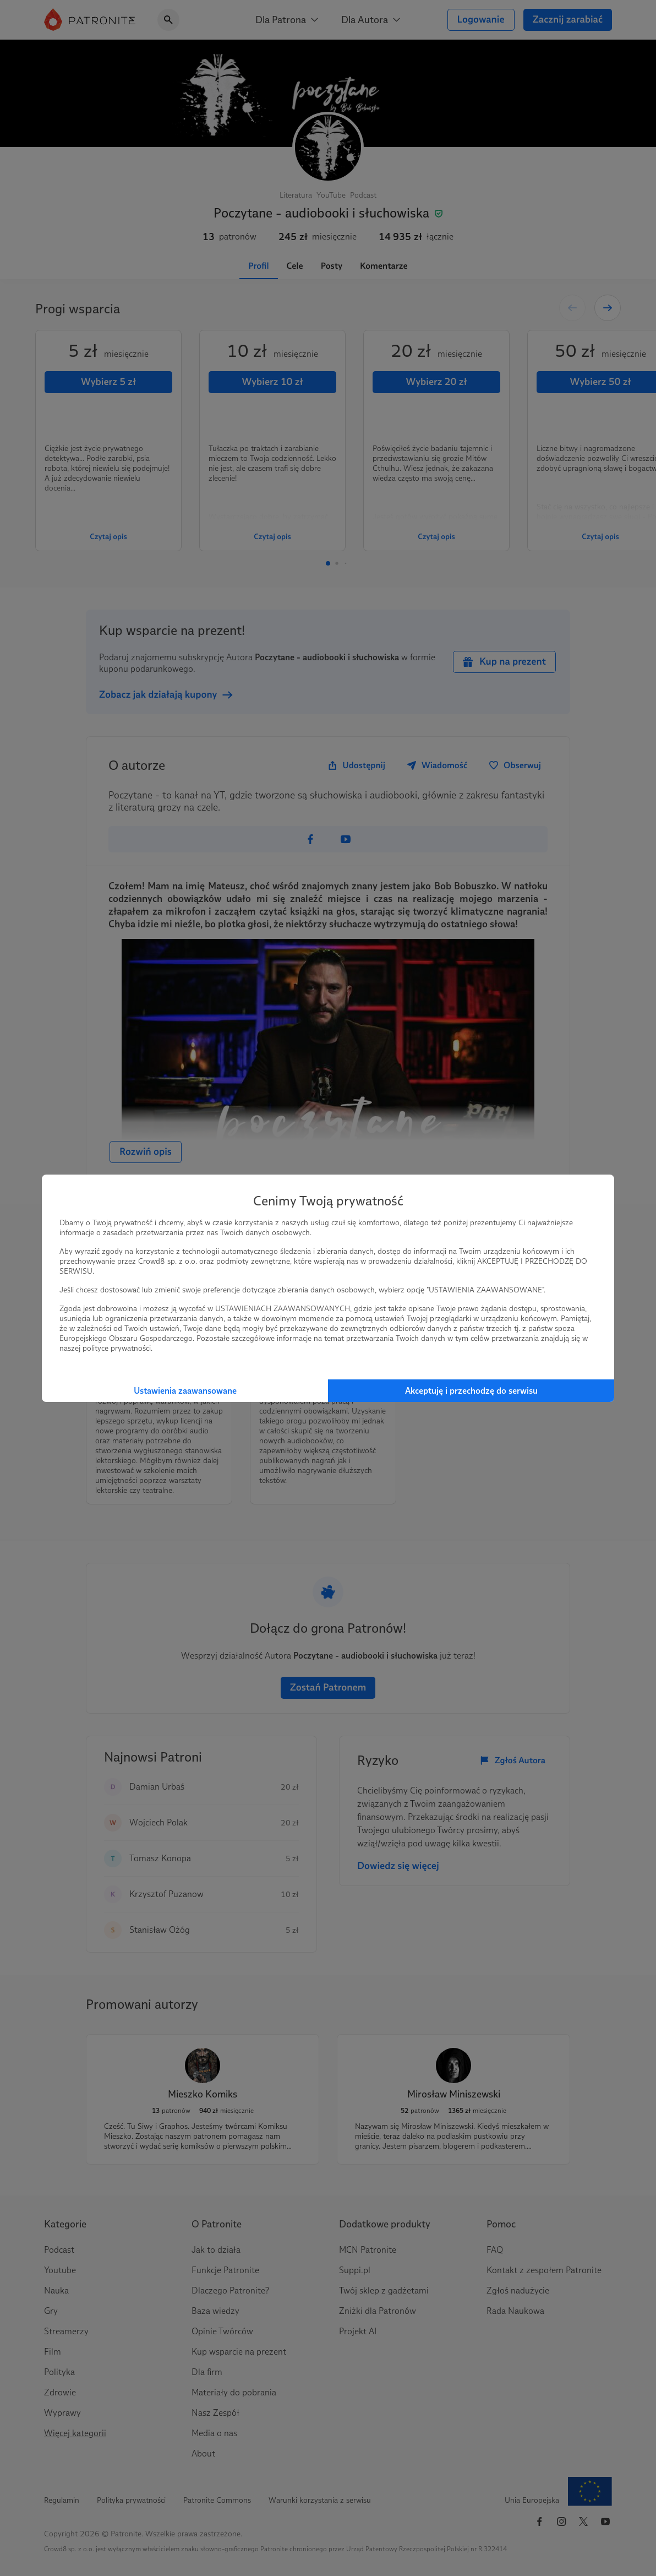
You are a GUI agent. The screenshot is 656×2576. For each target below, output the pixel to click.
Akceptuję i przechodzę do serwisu (471, 1390)
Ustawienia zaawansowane (185, 1390)
